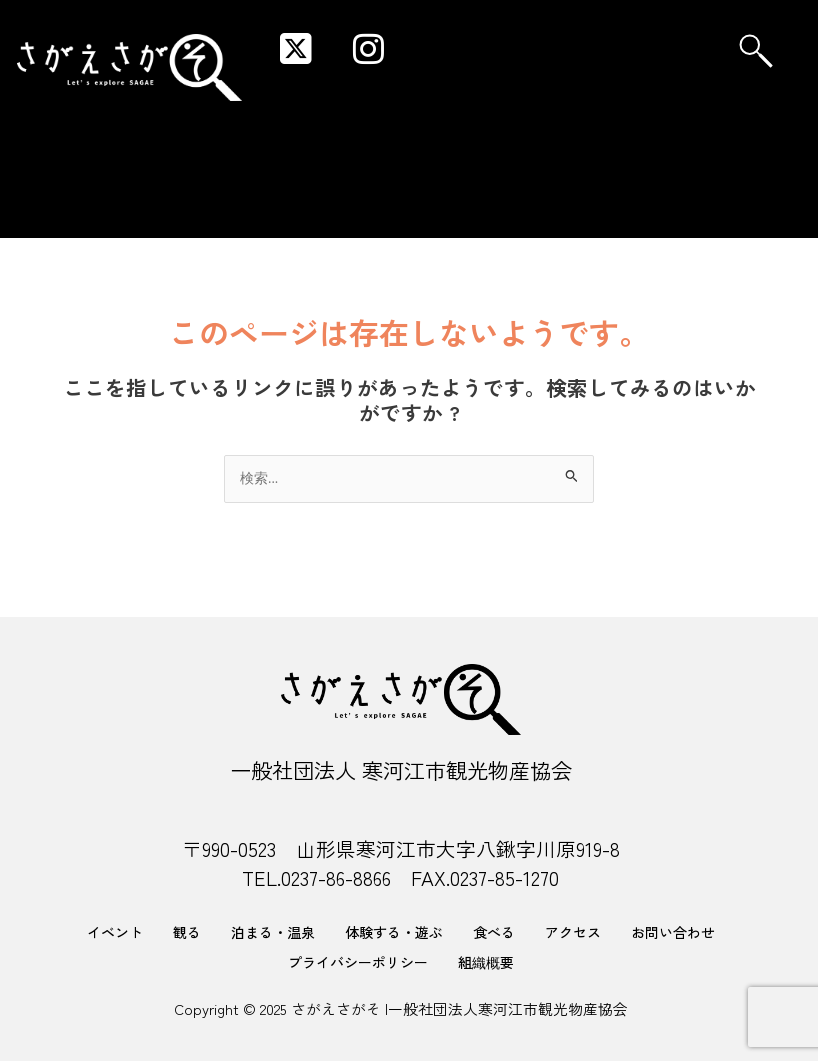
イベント (115, 932)
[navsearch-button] (756, 51)
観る (187, 932)
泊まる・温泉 (273, 932)
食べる (494, 932)
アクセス (573, 932)
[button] (600, 31)
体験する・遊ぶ (394, 932)
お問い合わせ (673, 932)
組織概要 (486, 962)
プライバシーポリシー (358, 962)
